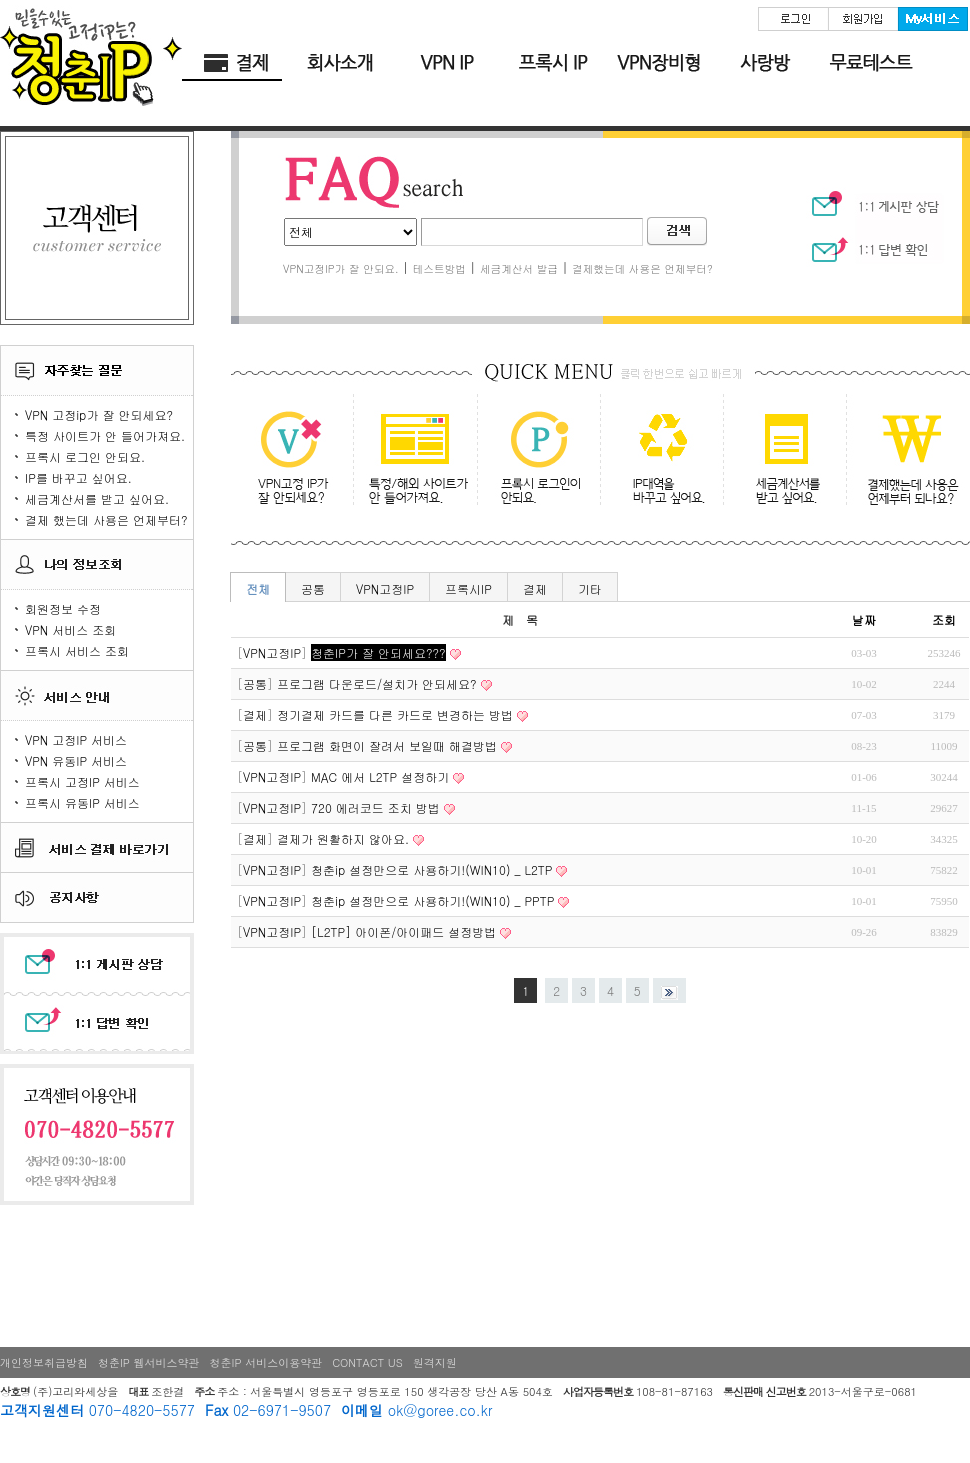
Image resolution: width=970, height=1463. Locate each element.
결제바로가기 (235, 63)
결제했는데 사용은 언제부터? (642, 268)
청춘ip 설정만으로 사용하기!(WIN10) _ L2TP (431, 869)
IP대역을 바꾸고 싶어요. (653, 455)
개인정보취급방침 (44, 1362)
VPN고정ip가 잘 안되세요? (290, 455)
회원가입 (863, 19)
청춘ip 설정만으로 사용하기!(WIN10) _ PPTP (432, 900)
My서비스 (933, 19)
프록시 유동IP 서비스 (82, 802)
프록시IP (468, 588)
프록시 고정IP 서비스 (82, 781)
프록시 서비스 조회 (77, 650)
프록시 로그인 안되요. (85, 456)
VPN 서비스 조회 (70, 629)
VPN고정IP (385, 588)
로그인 (793, 19)
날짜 (864, 619)
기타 (590, 588)
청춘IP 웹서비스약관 (149, 1362)
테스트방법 (439, 268)
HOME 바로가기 (91, 55)
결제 (535, 588)
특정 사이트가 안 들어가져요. (105, 435)
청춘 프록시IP (553, 63)
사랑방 (765, 63)
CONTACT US (367, 1362)
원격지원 (435, 1362)
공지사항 (96, 897)
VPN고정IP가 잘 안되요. (341, 268)
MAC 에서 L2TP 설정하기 (380, 776)
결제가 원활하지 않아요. (343, 838)
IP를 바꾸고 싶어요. (78, 477)
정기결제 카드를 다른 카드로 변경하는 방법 (395, 714)
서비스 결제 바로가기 (96, 847)
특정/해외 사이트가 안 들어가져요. (411, 455)
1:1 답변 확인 (96, 1027)
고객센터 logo (97, 228)
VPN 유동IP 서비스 (76, 760)
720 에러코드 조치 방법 (375, 807)
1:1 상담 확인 (872, 246)
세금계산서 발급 (519, 268)
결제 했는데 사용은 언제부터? (106, 519)
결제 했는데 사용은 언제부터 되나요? (895, 455)
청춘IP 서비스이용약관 (266, 1362)
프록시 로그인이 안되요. (532, 455)
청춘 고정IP (447, 63)
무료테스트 (871, 63)
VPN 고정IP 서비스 (76, 739)
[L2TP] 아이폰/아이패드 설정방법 (403, 931)
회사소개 (341, 63)
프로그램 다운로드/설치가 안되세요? (377, 683)
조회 (944, 619)
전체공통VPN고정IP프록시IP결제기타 (350, 232)
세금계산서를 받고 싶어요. (97, 498)
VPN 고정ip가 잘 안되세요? (99, 414)
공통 (313, 588)
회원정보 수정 (63, 608)
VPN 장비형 (659, 63)
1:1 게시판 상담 (96, 964)
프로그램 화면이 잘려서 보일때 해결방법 (387, 745)
